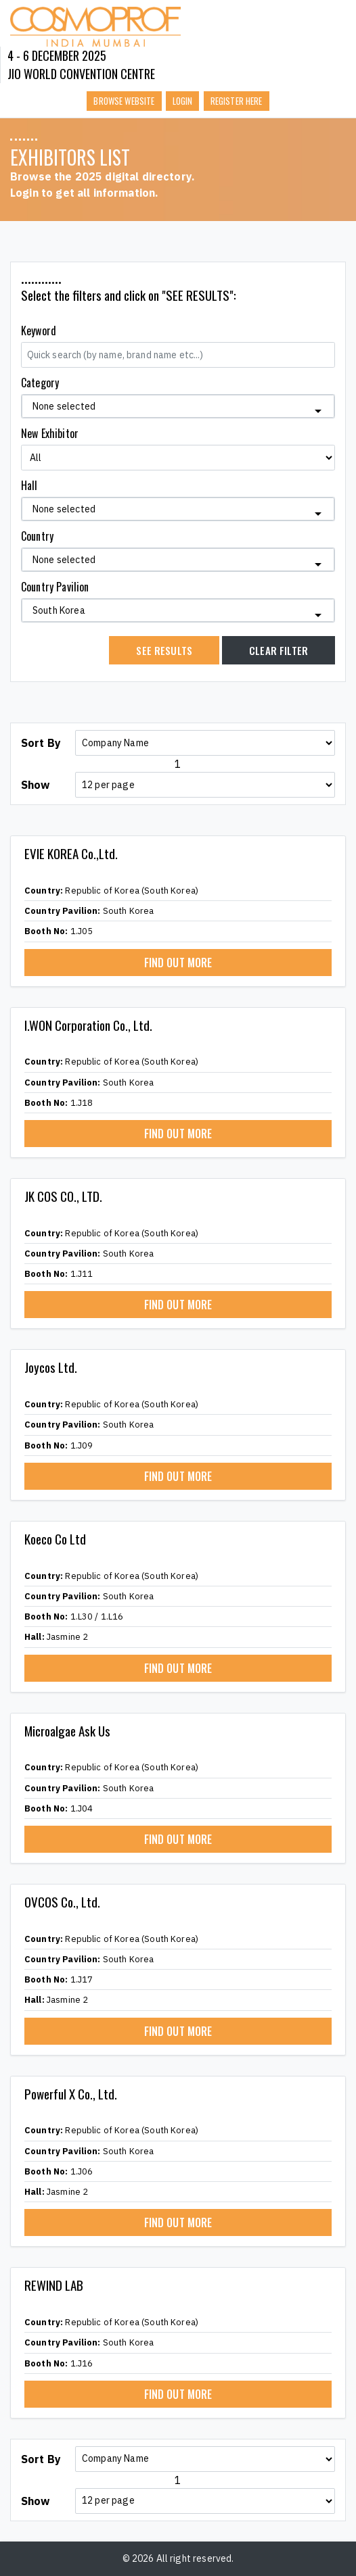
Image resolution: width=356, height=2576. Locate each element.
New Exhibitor (50, 433)
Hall (29, 485)
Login (183, 100)
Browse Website (123, 100)
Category (40, 382)
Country (37, 536)
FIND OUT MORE (178, 962)
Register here (236, 100)
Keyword (38, 330)
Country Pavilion (55, 587)
